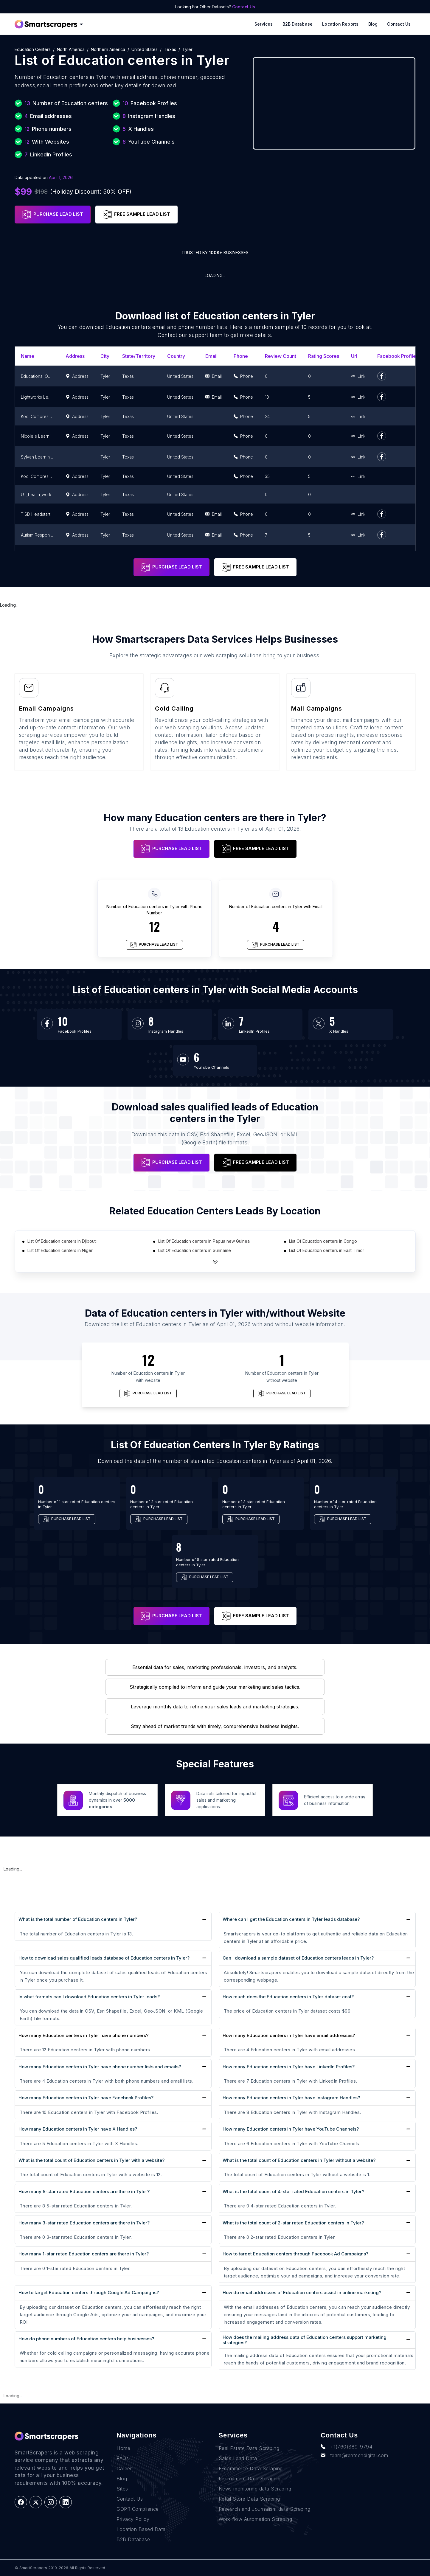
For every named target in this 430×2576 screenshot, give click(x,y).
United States (144, 49)
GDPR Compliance (138, 2509)
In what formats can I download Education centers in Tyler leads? (89, 1996)
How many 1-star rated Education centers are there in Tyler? (83, 2254)
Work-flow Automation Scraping (255, 2519)
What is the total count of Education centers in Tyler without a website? (299, 2160)
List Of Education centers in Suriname (194, 1250)
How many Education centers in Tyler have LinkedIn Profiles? (289, 2066)
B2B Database (297, 24)
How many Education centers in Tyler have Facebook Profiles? (85, 2097)
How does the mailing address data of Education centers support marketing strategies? (304, 2339)
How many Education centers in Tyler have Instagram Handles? (291, 2097)
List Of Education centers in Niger (60, 1250)
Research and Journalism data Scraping (265, 2509)
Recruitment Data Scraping (250, 2479)
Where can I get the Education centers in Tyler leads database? (291, 1919)
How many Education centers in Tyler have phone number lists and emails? (99, 2066)
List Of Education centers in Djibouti (62, 1241)
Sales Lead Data (238, 2458)
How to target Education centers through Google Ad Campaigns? (88, 2292)
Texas (170, 49)
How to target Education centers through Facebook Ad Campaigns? (295, 2254)
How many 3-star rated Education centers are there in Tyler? (84, 2223)
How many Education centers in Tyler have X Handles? (77, 2129)
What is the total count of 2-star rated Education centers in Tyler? (293, 2223)
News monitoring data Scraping (255, 2489)
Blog (373, 24)
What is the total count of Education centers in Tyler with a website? (91, 2160)
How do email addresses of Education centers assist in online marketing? (302, 2292)
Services (263, 24)
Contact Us (243, 6)
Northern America (108, 49)
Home (123, 2448)
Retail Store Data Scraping (249, 2499)
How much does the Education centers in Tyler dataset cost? (288, 1996)
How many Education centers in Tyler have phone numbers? (83, 2035)
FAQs (123, 2458)
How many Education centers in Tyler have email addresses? (289, 2035)
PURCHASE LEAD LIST (52, 214)
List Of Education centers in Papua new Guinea (204, 1241)
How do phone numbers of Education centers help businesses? (86, 2339)
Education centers (33, 49)
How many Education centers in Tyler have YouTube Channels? (291, 2129)
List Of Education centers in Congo (323, 1241)
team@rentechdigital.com (354, 2455)
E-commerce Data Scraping (251, 2468)
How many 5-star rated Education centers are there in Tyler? (84, 2191)
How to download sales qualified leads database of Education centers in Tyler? (104, 1958)
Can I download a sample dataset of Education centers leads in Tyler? (298, 1958)
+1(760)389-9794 (346, 2446)
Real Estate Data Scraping (249, 2448)
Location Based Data (141, 2529)
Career (124, 2468)
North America (71, 49)
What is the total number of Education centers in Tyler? (77, 1919)
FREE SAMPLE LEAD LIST (136, 214)
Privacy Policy (133, 2519)
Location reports (340, 24)
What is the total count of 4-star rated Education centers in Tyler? (293, 2191)
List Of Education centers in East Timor (326, 1250)
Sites (122, 2489)
